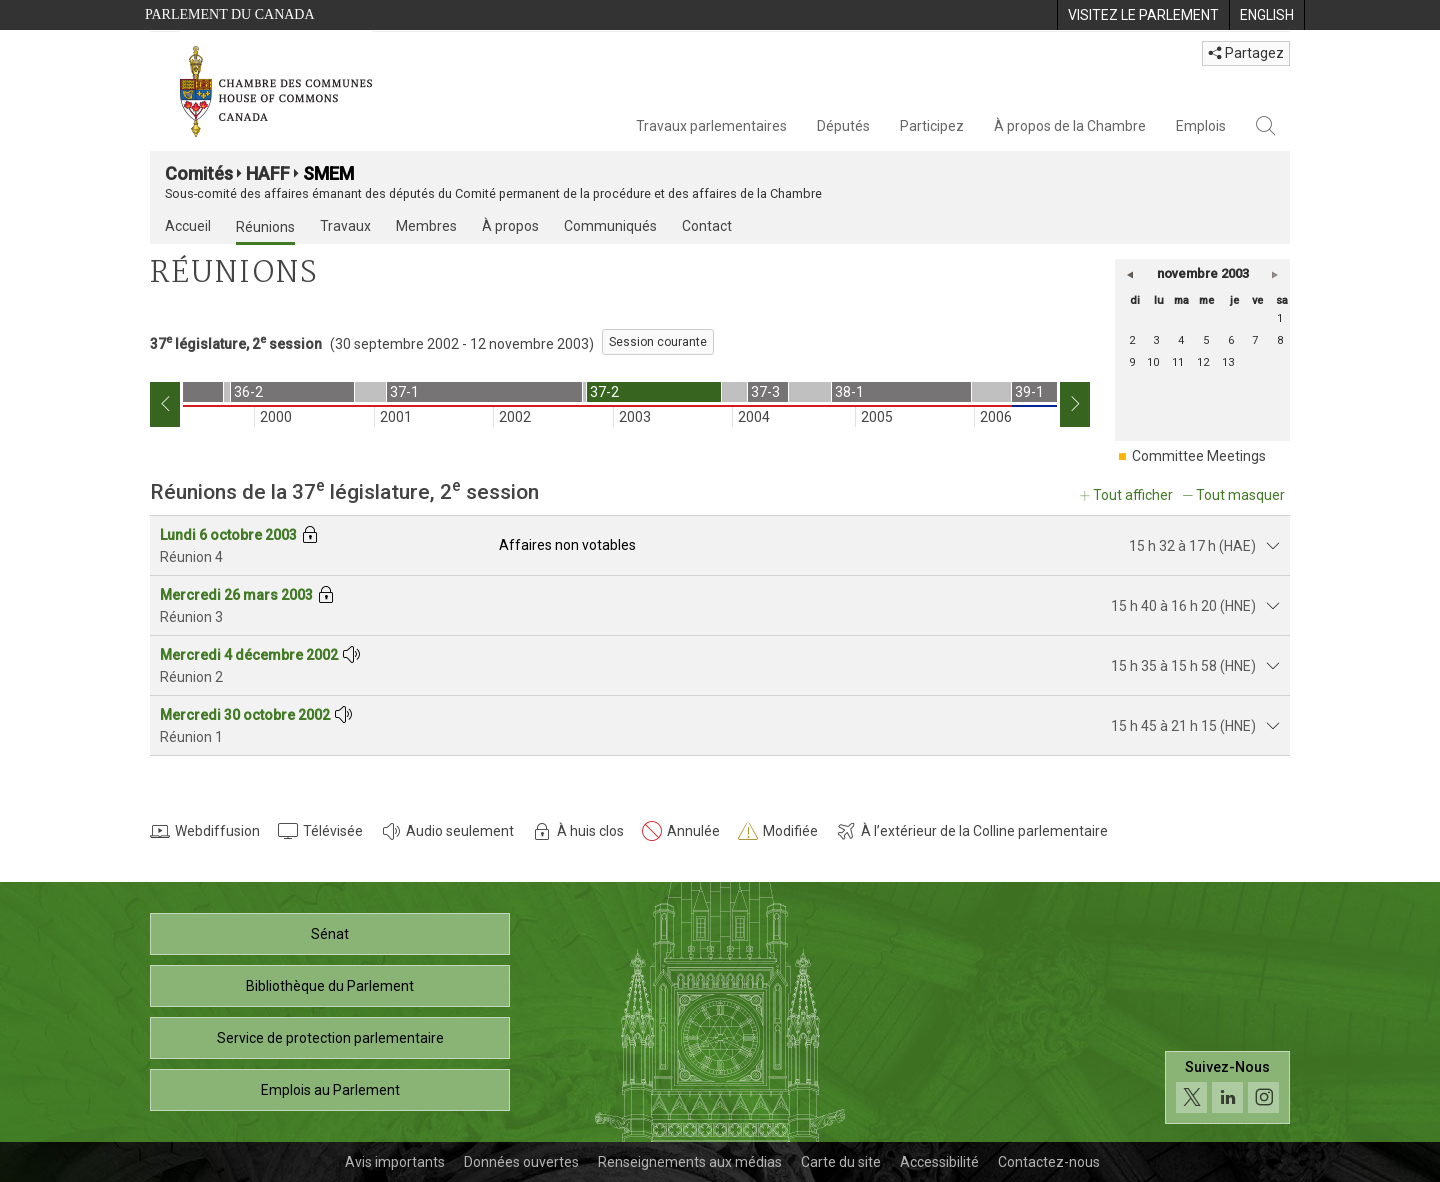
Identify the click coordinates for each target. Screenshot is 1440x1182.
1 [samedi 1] (1280, 318)
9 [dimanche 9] (1132, 362)
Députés (843, 126)
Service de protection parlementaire (330, 1038)
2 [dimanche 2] (1132, 340)
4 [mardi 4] (1181, 340)
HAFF (268, 173)
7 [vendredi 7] (1255, 340)
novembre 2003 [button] (1203, 273)
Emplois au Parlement (330, 1090)
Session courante (658, 342)
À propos (510, 226)
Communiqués (610, 226)
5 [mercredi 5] (1206, 340)
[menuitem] (1143, 15)
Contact (707, 226)
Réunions (265, 227)
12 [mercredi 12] (1203, 362)
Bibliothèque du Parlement (330, 986)
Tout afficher (1133, 495)
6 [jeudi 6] (1231, 340)
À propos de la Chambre (1070, 126)
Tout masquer (1240, 495)
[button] (1130, 274)
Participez (932, 126)
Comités (199, 173)
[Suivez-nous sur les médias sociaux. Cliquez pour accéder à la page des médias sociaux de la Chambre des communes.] (1227, 1087)
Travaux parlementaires (711, 126)
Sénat (330, 934)
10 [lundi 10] (1153, 362)
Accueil (188, 226)
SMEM (328, 173)
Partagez (1246, 53)
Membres (426, 226)
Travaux (345, 226)
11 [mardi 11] (1178, 362)
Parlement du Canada (230, 14)
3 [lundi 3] (1156, 340)
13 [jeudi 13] (1228, 362)
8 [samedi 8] (1280, 340)
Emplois (1201, 126)
